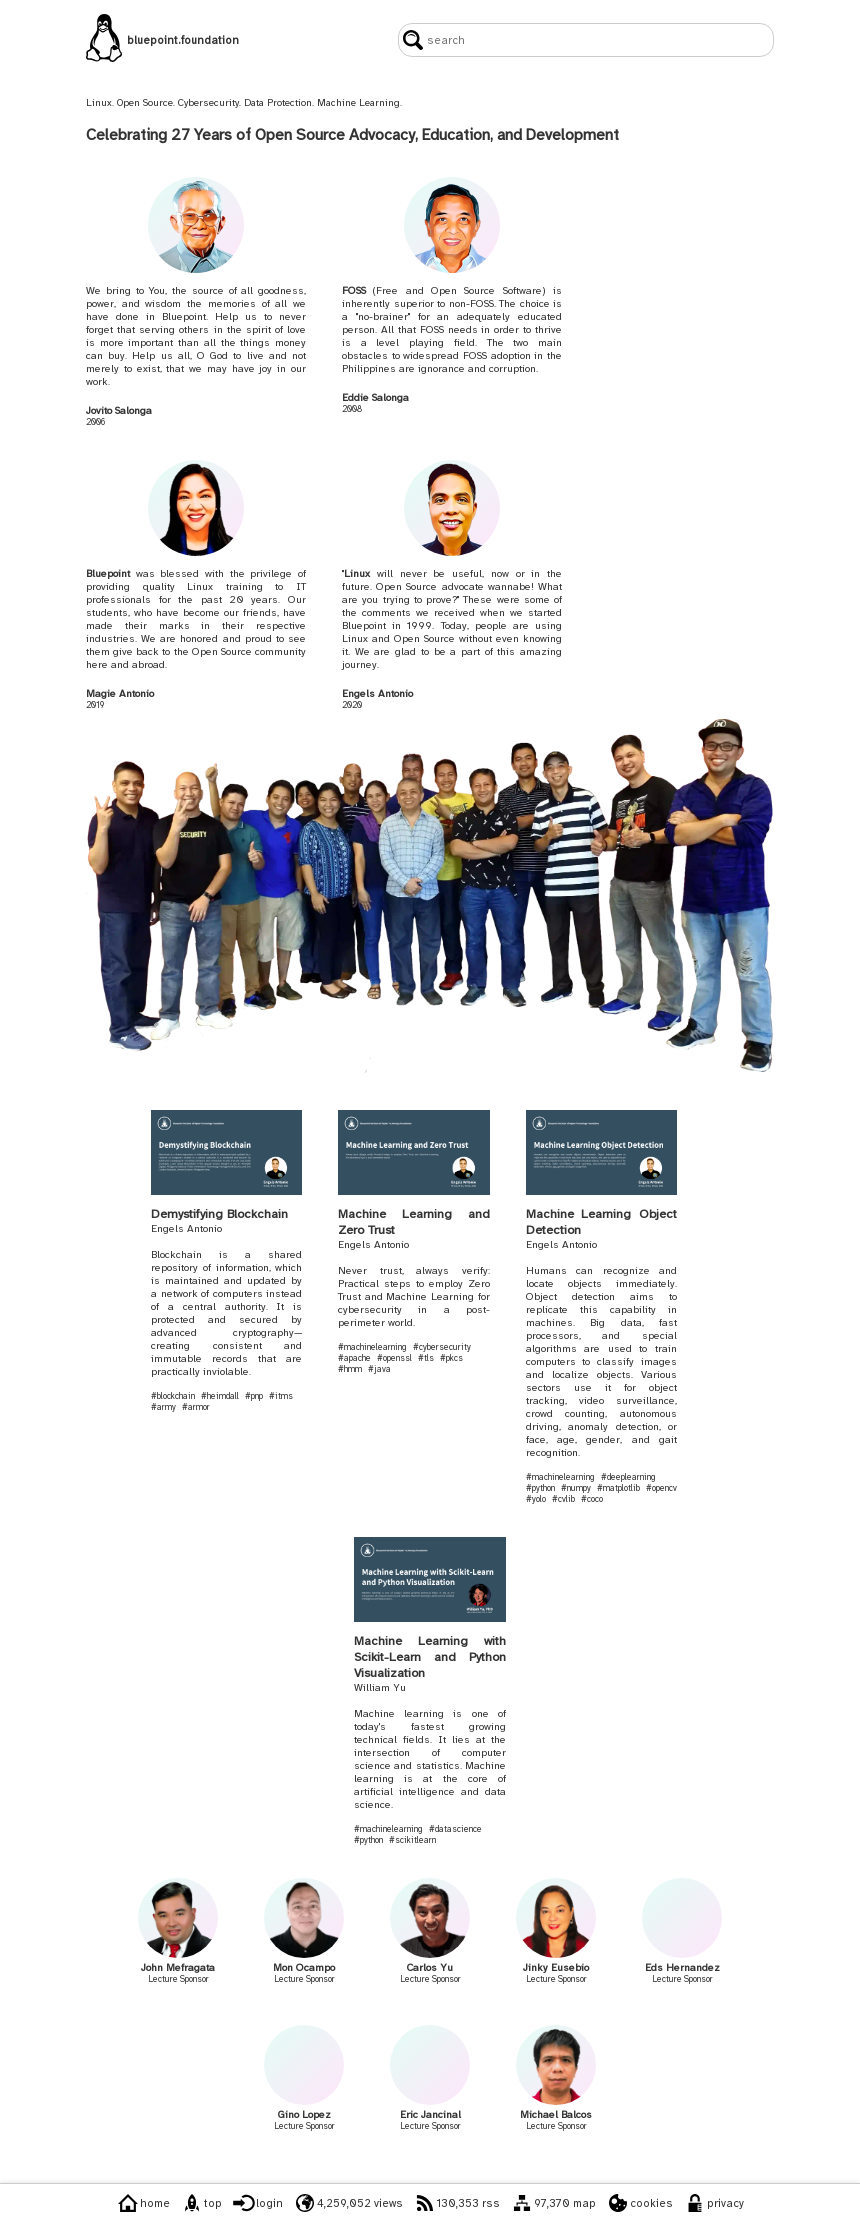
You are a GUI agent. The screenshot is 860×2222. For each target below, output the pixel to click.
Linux (357, 573)
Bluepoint (108, 573)
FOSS (354, 290)
